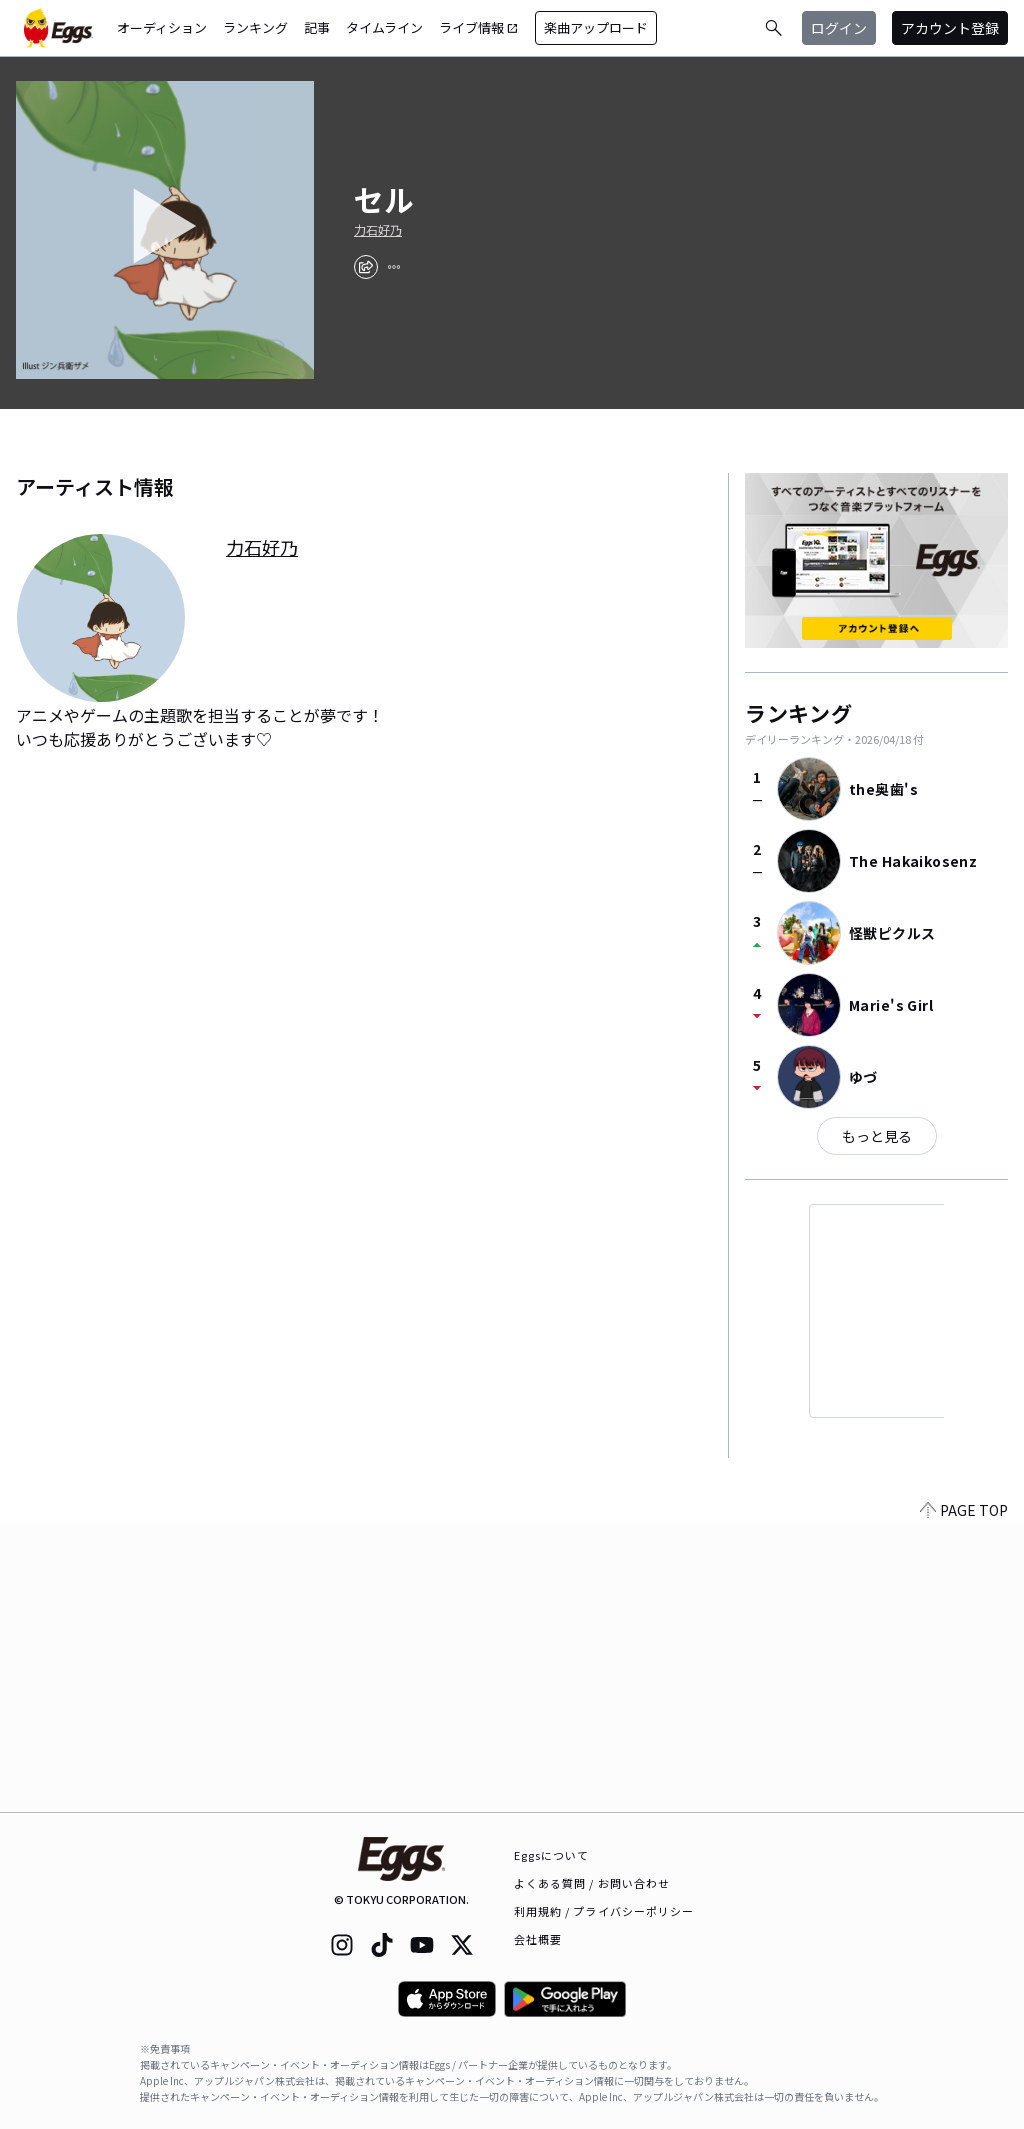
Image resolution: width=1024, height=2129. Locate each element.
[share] (366, 267)
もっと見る (877, 1136)
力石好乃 (378, 230)
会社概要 (538, 1939)
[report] (394, 267)
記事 (317, 27)
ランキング (255, 27)
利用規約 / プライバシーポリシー (604, 1911)
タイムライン (384, 27)
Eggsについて (552, 1855)
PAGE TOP (964, 1800)
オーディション (162, 27)
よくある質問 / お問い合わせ (592, 1883)
